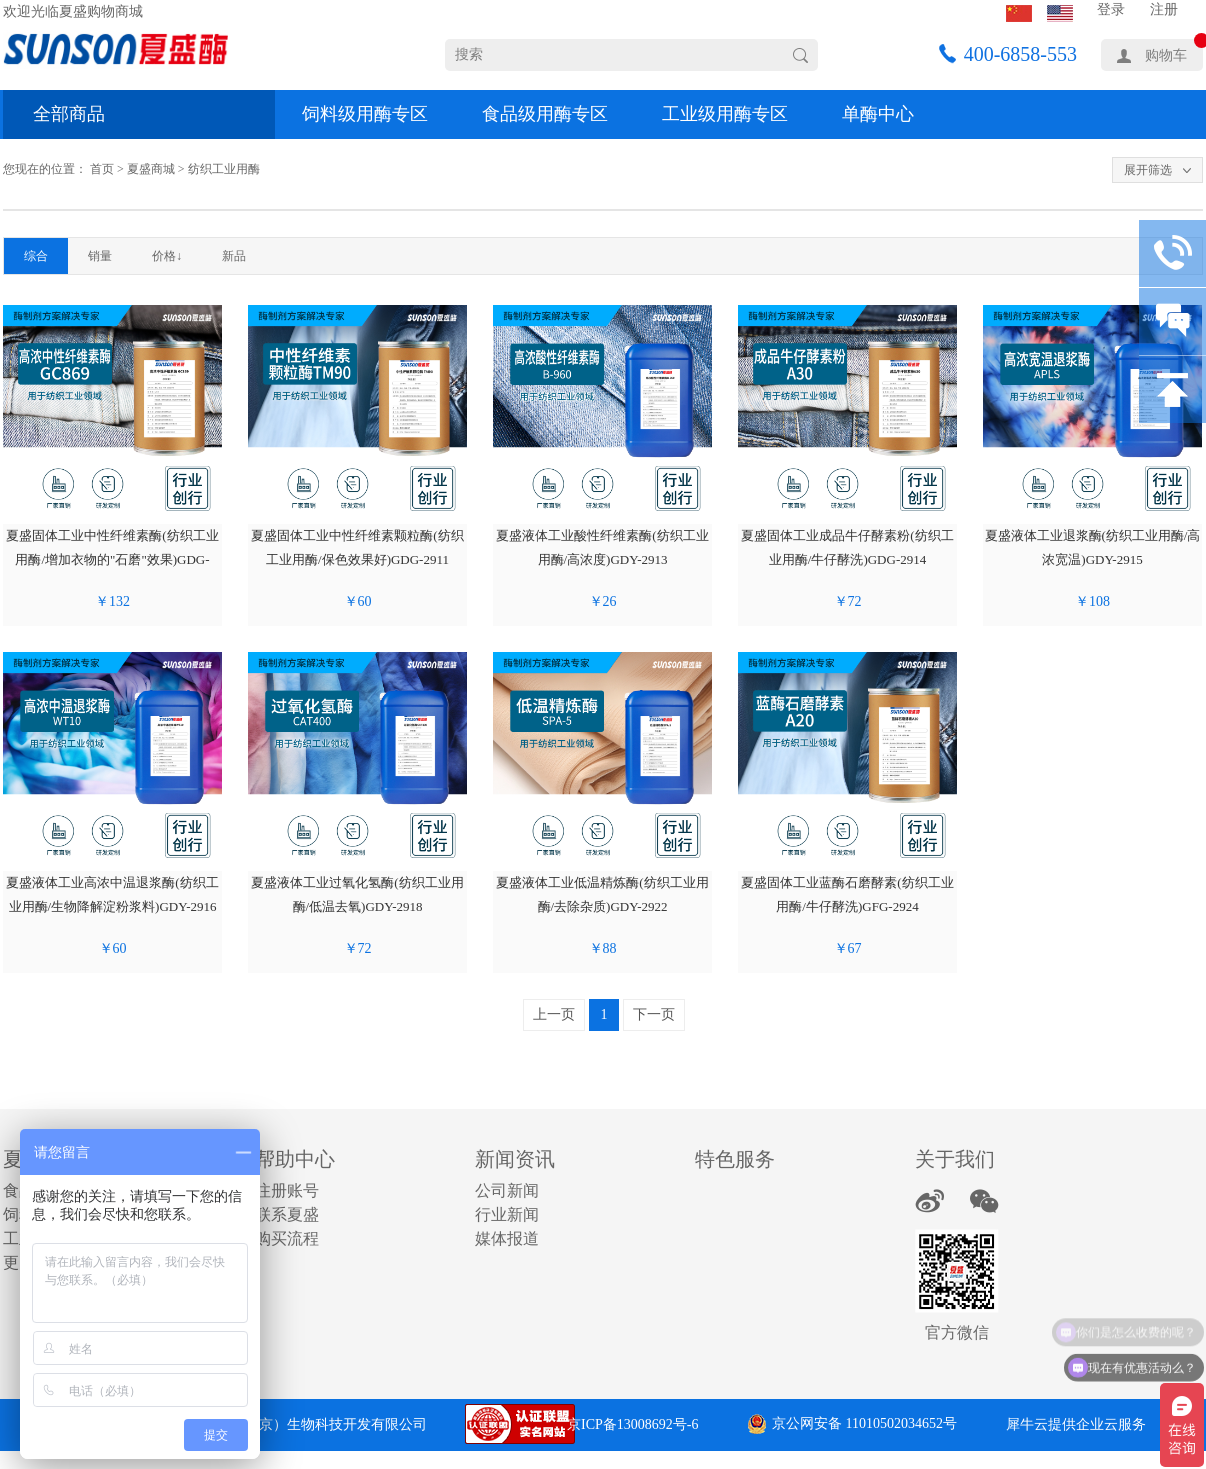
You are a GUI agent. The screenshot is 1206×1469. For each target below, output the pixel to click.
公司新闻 (507, 1190)
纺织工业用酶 (224, 169)
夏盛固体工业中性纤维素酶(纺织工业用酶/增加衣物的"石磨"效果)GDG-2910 (112, 559)
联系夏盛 (287, 1214)
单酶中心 (878, 114)
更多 (19, 1262)
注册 (1164, 9)
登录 (1111, 9)
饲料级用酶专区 (365, 114)
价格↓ (167, 256)
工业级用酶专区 (725, 114)
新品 (234, 256)
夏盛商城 (151, 169)
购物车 (1166, 55)
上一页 (554, 1014)
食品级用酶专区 (545, 114)
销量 (100, 256)
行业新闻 (507, 1214)
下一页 (654, 1014)
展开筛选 (1148, 170)
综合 (36, 256)
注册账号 (287, 1190)
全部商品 (69, 114)
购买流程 (287, 1238)
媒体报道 (507, 1238)
